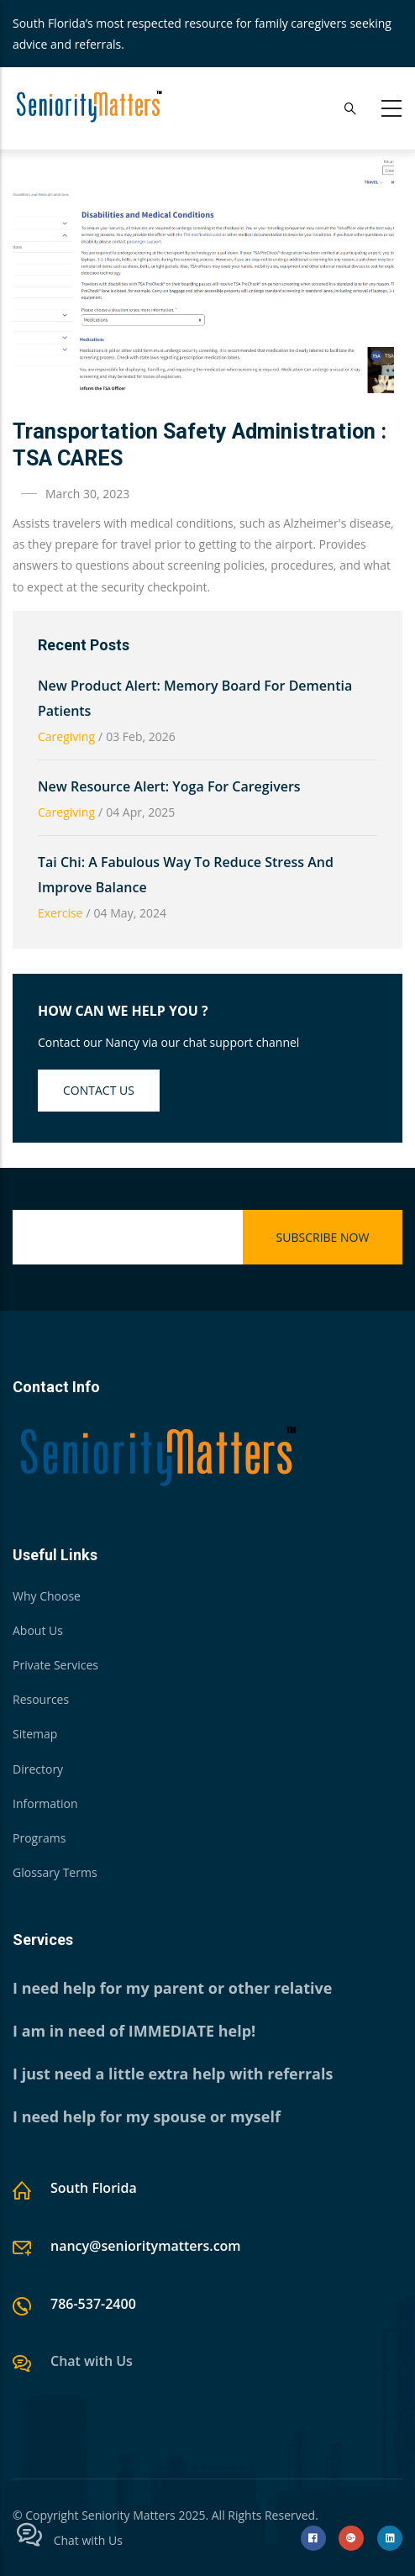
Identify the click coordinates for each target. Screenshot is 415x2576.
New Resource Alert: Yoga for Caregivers (169, 786)
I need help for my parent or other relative (172, 1988)
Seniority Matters (128, 2515)
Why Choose (47, 1596)
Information (45, 1803)
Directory (38, 1769)
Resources (41, 1699)
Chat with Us (91, 2361)
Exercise (60, 913)
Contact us (98, 1090)
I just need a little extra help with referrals (173, 2073)
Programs (39, 1838)
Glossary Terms (55, 1872)
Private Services (55, 1665)
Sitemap (35, 1734)
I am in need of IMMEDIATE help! (134, 2031)
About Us (38, 1630)
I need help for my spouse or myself (147, 2116)
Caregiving (66, 736)
